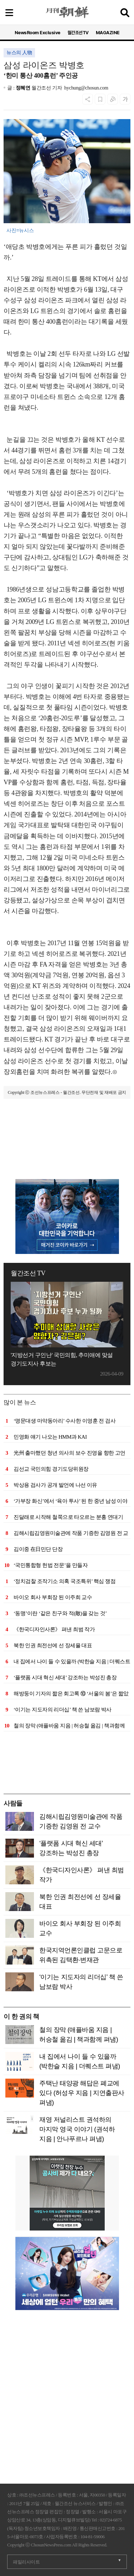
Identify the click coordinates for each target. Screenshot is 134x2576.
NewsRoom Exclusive (37, 32)
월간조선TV (78, 32)
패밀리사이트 (26, 2562)
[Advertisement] (67, 1143)
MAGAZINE (108, 32)
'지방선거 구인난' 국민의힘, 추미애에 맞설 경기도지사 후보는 (62, 1359)
